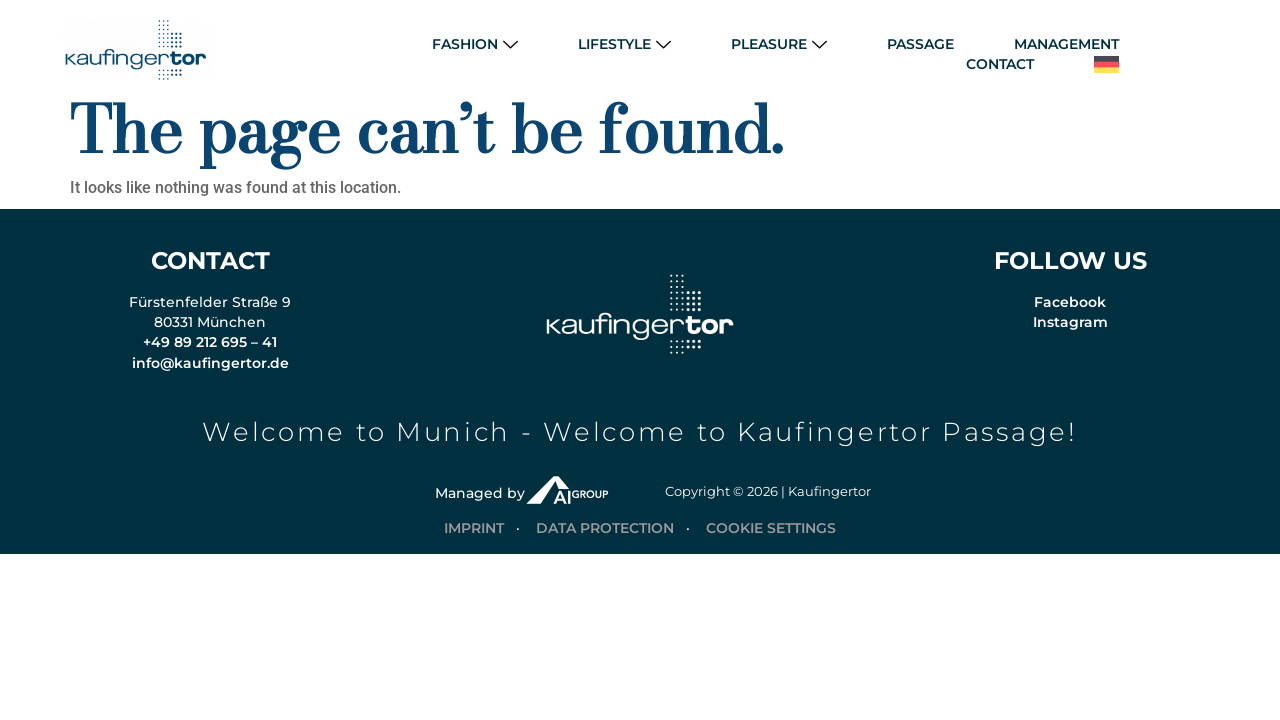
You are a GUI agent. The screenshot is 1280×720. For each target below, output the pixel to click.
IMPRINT (474, 538)
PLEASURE (779, 44)
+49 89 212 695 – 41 (210, 352)
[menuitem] (1106, 64)
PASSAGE (920, 44)
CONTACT (1000, 64)
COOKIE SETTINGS (771, 538)
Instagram (1070, 332)
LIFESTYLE (624, 44)
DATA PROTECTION (605, 538)
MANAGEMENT (1066, 44)
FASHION (475, 44)
